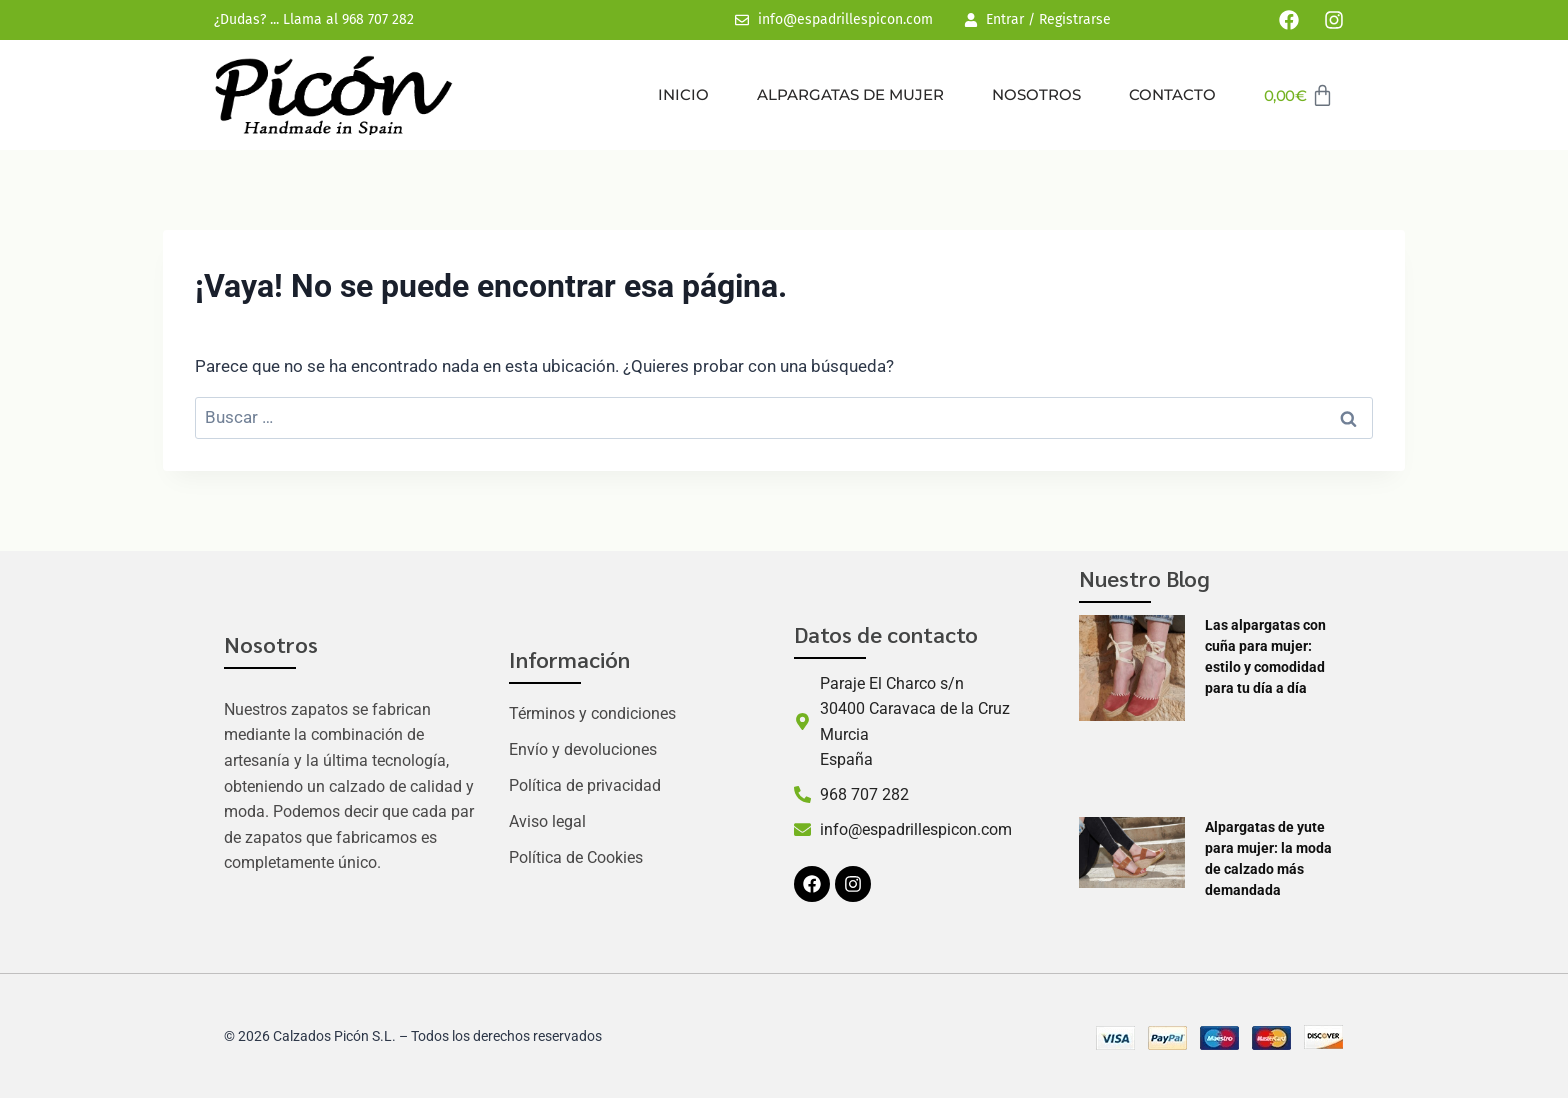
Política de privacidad (585, 785)
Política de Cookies (576, 857)
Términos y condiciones (592, 713)
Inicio (683, 94)
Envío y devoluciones (583, 749)
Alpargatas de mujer (850, 94)
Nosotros (1036, 94)
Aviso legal (547, 821)
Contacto (1172, 94)
